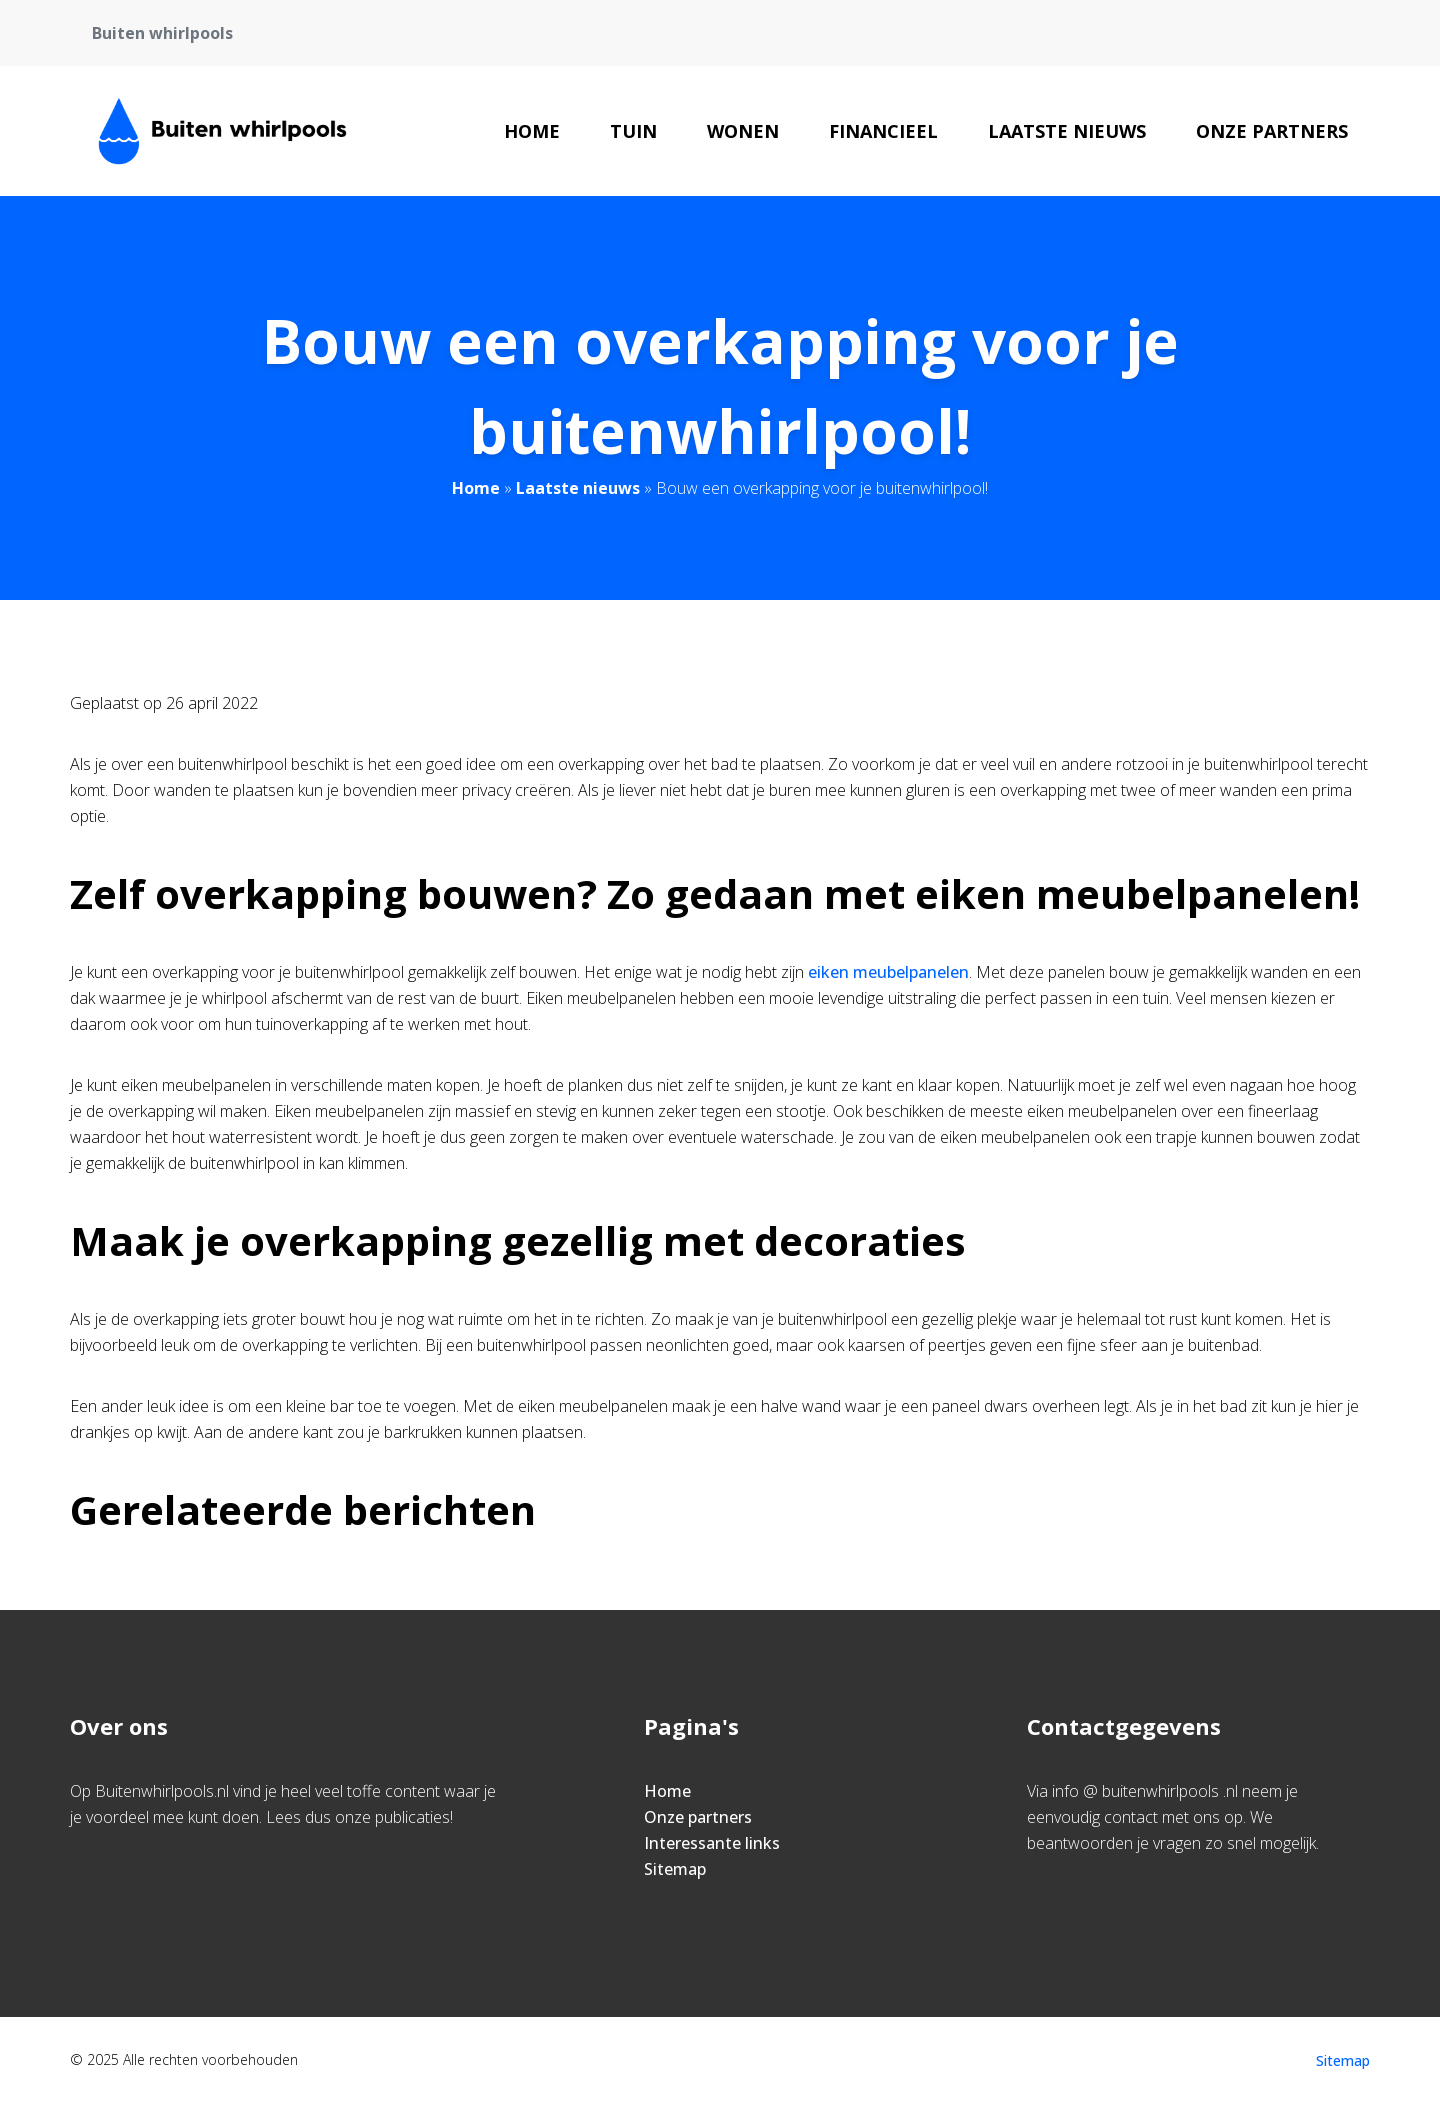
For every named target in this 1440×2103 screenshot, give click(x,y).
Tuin (633, 131)
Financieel (883, 131)
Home (532, 131)
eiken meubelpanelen (888, 972)
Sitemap (675, 1869)
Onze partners (1272, 131)
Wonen (743, 131)
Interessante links (712, 1843)
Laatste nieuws (1067, 131)
